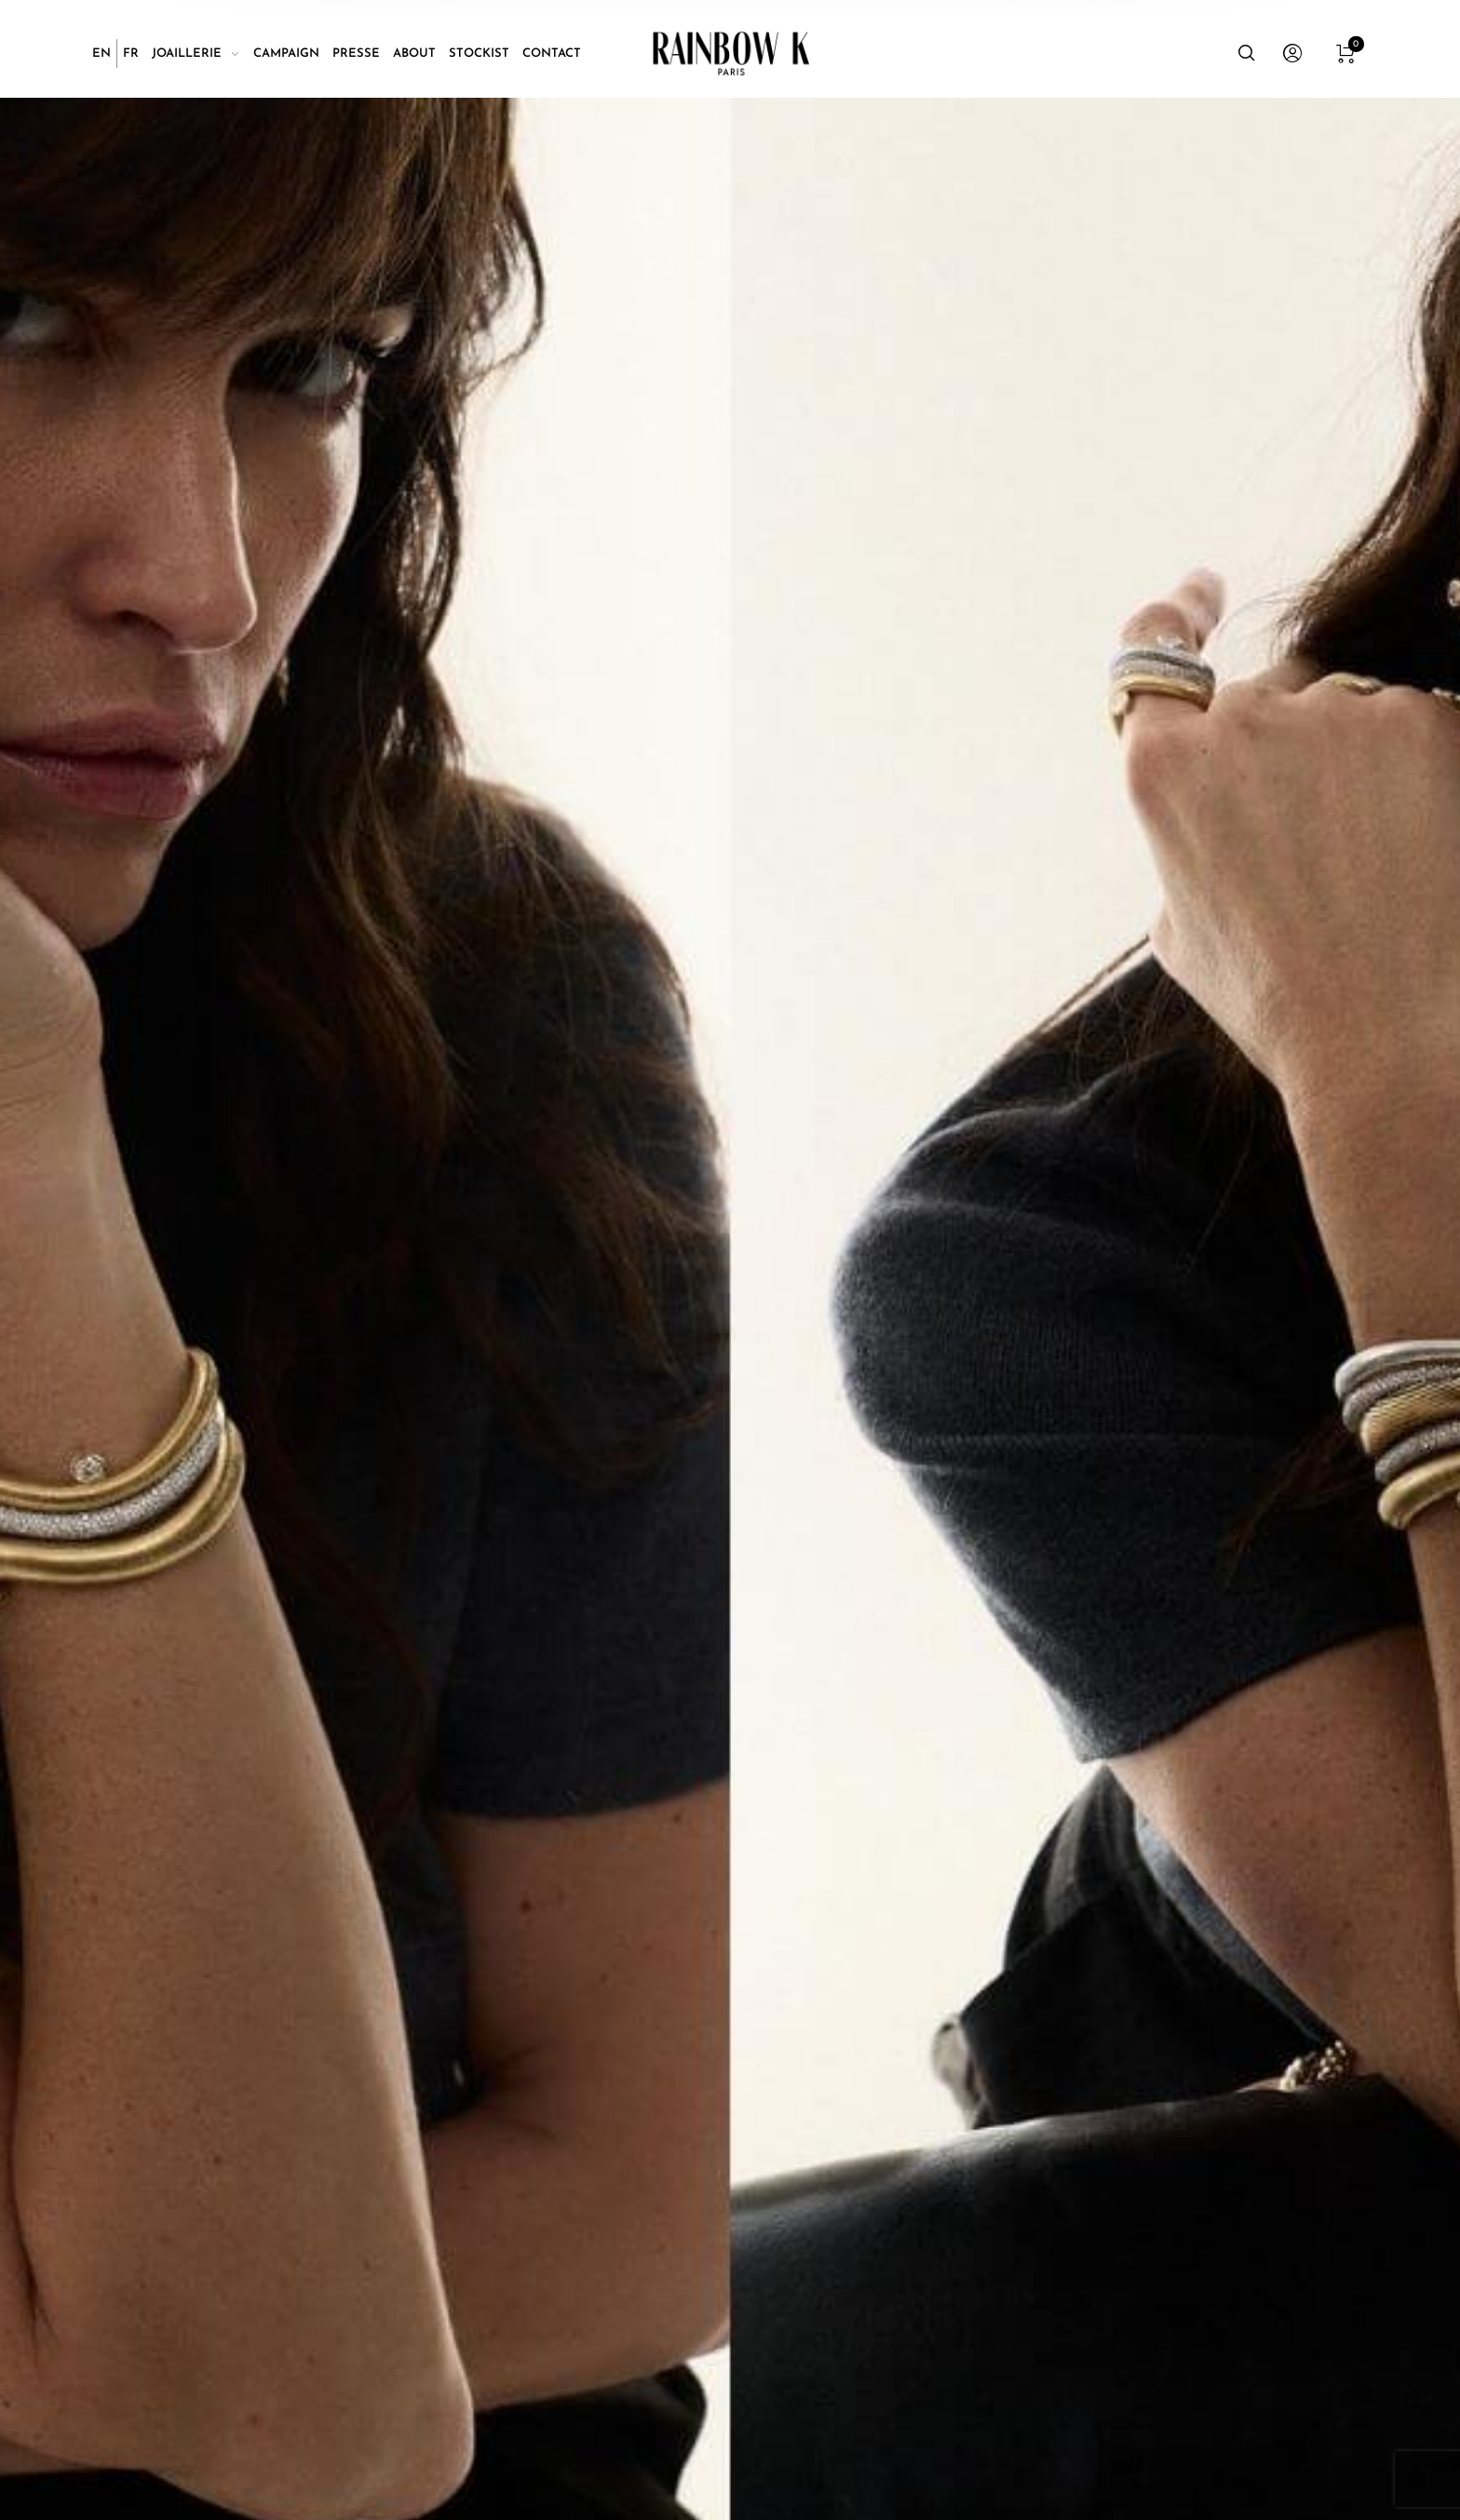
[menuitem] (104, 54)
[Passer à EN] (101, 54)
